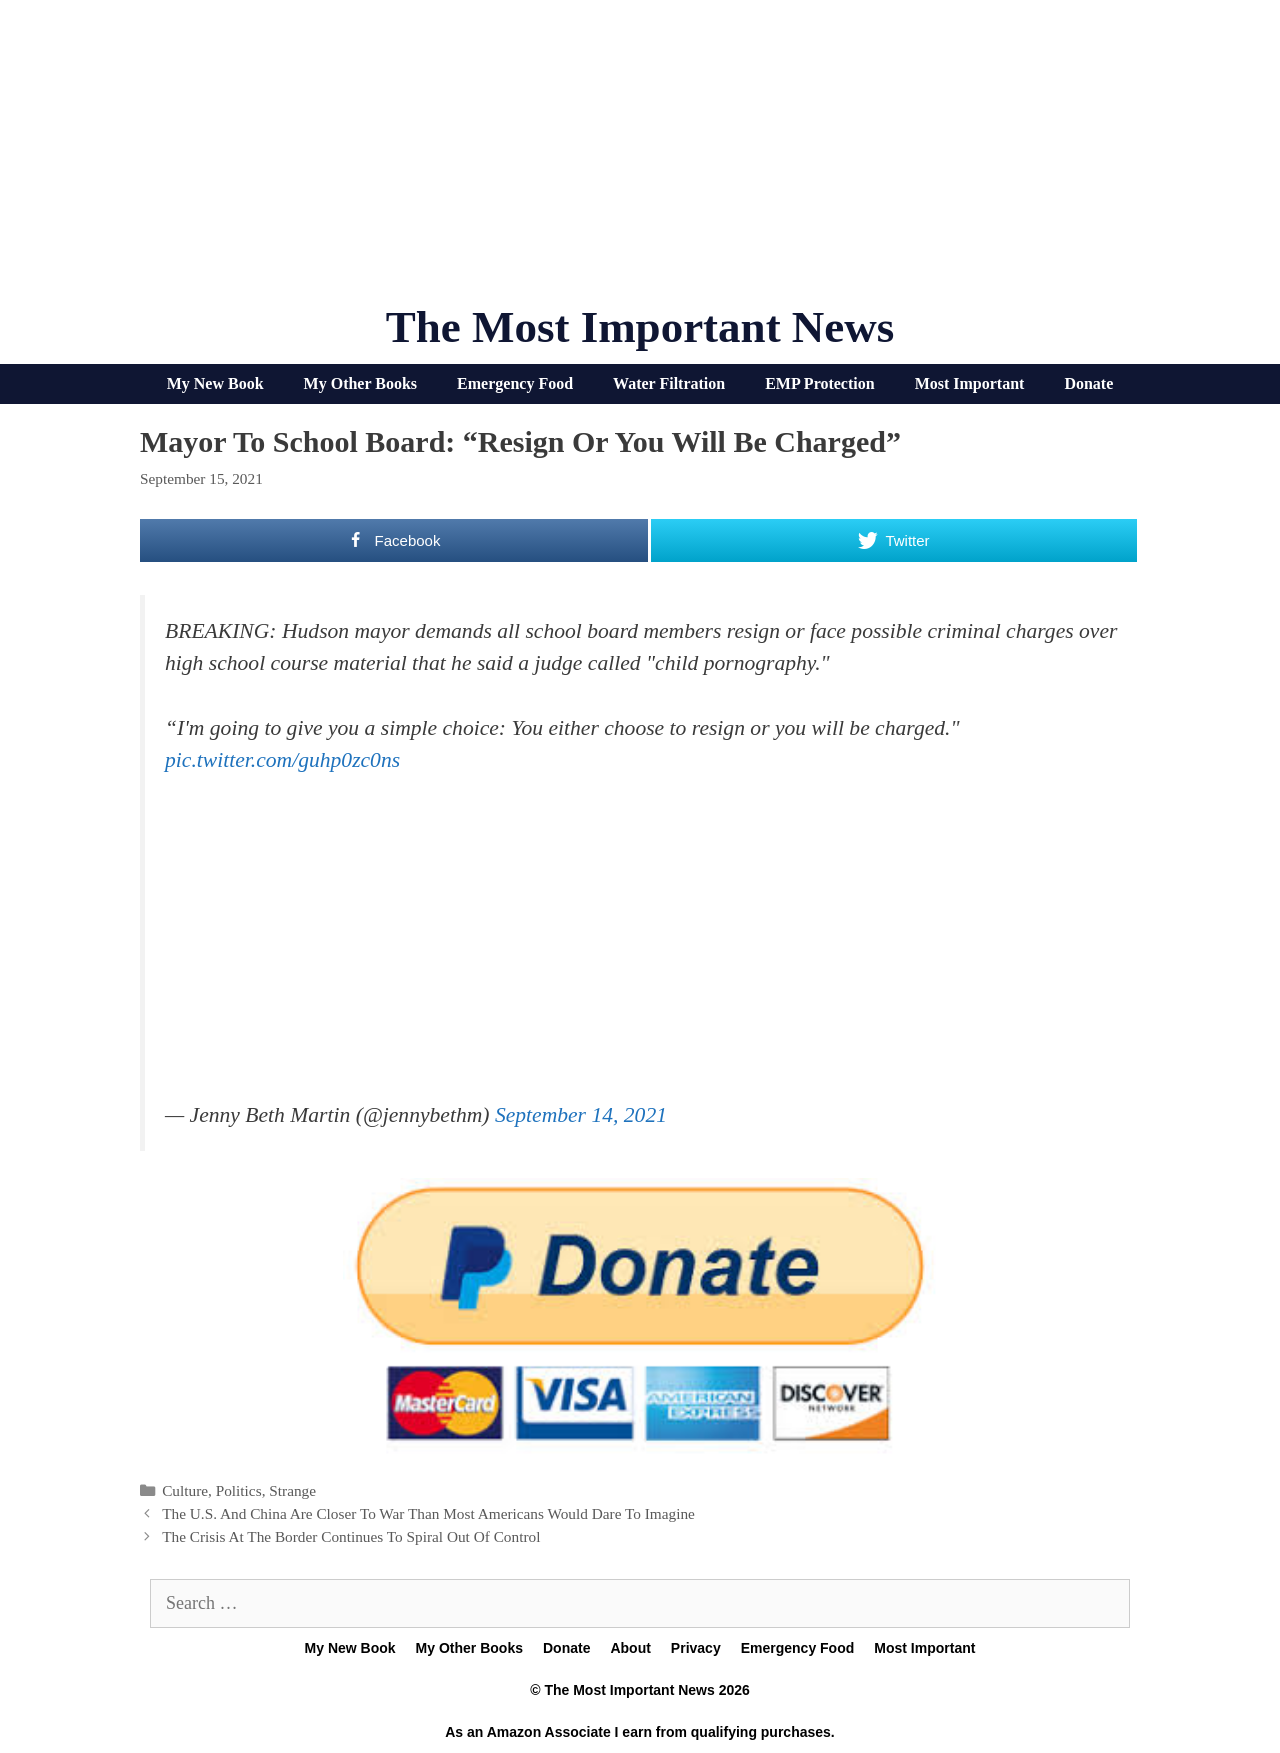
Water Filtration (669, 383)
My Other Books (360, 383)
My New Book (215, 383)
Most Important (970, 383)
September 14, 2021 (581, 1115)
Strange (292, 1490)
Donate (1088, 383)
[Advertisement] (640, 160)
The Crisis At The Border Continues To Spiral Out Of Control (351, 1536)
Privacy (696, 1648)
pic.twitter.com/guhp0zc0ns (282, 760)
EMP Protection (819, 383)
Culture (185, 1490)
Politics (239, 1490)
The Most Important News (640, 327)
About (630, 1648)
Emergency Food (515, 383)
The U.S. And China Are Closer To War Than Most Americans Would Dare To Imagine (428, 1513)
